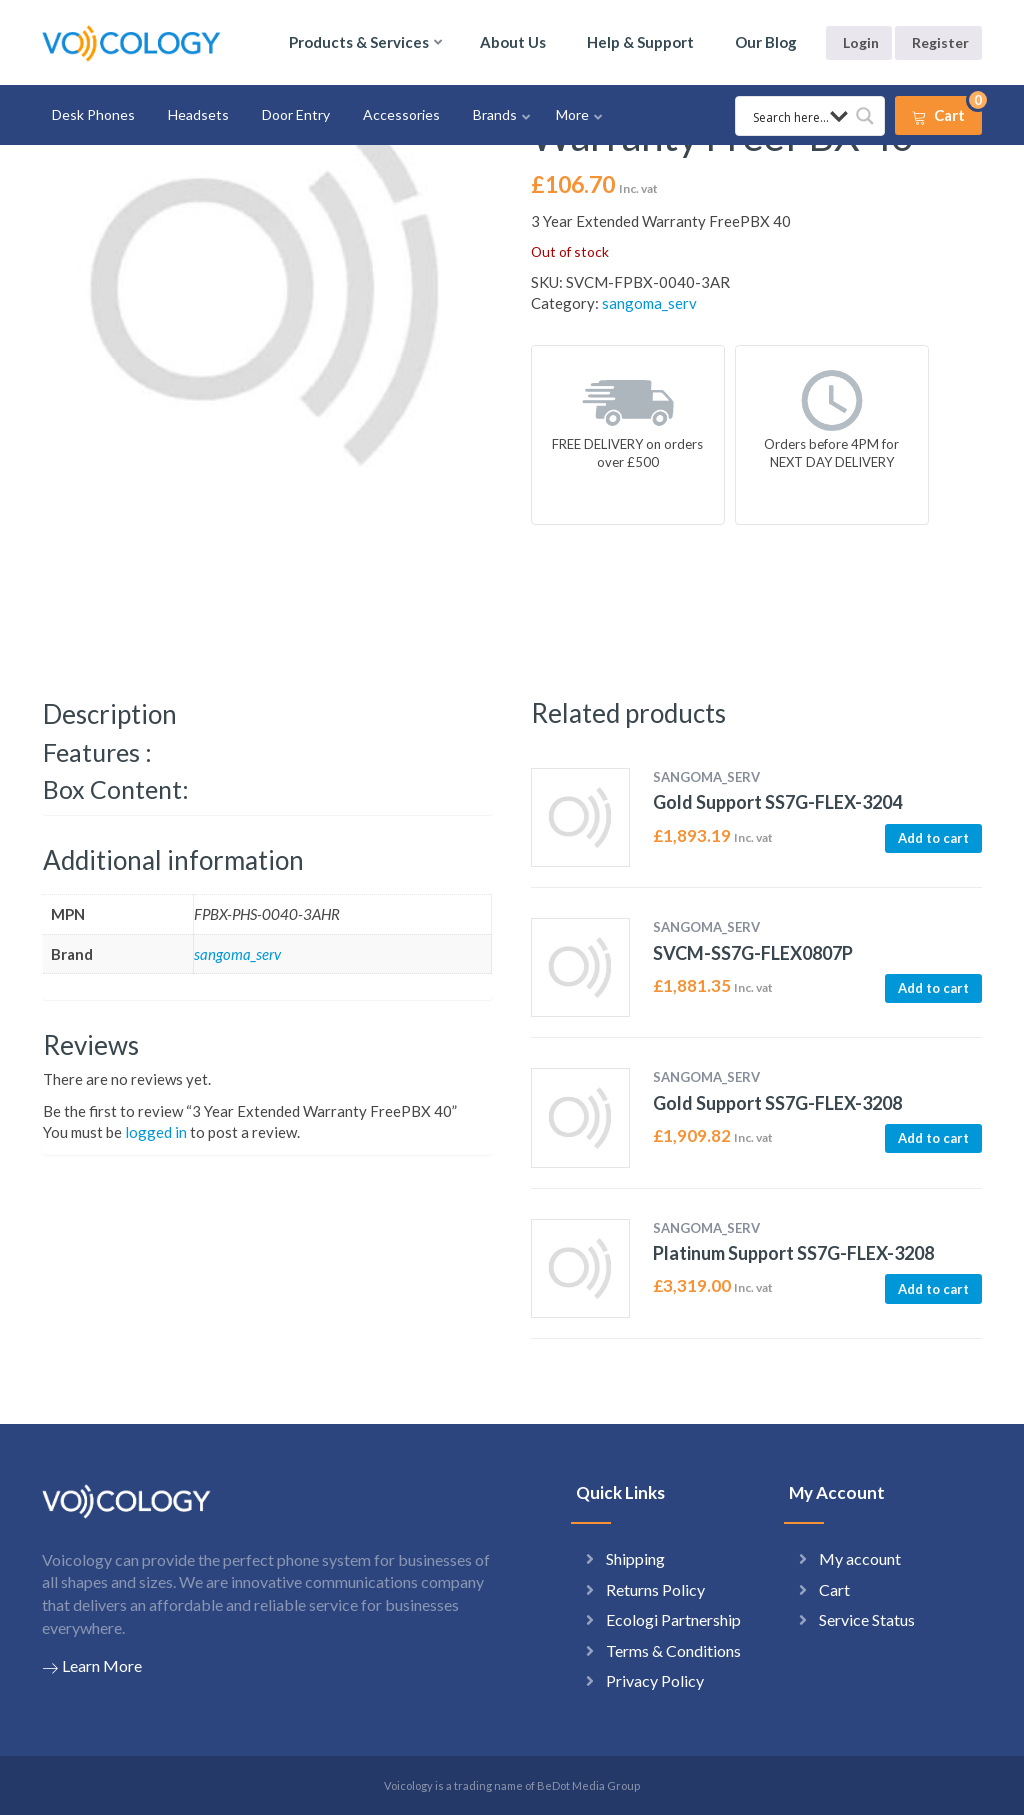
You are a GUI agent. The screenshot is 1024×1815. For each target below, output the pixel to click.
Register (940, 42)
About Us (513, 42)
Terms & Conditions (673, 1650)
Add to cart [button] (933, 838)
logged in (156, 1132)
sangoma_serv (649, 303)
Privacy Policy (655, 1680)
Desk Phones (93, 114)
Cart (834, 1589)
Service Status (867, 1619)
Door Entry (296, 114)
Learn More (92, 1666)
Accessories (401, 114)
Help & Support (640, 42)
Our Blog (766, 42)
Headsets (198, 114)
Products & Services (359, 42)
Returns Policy (655, 1589)
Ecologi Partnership (673, 1619)
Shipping (635, 1558)
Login (861, 42)
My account (860, 1558)
